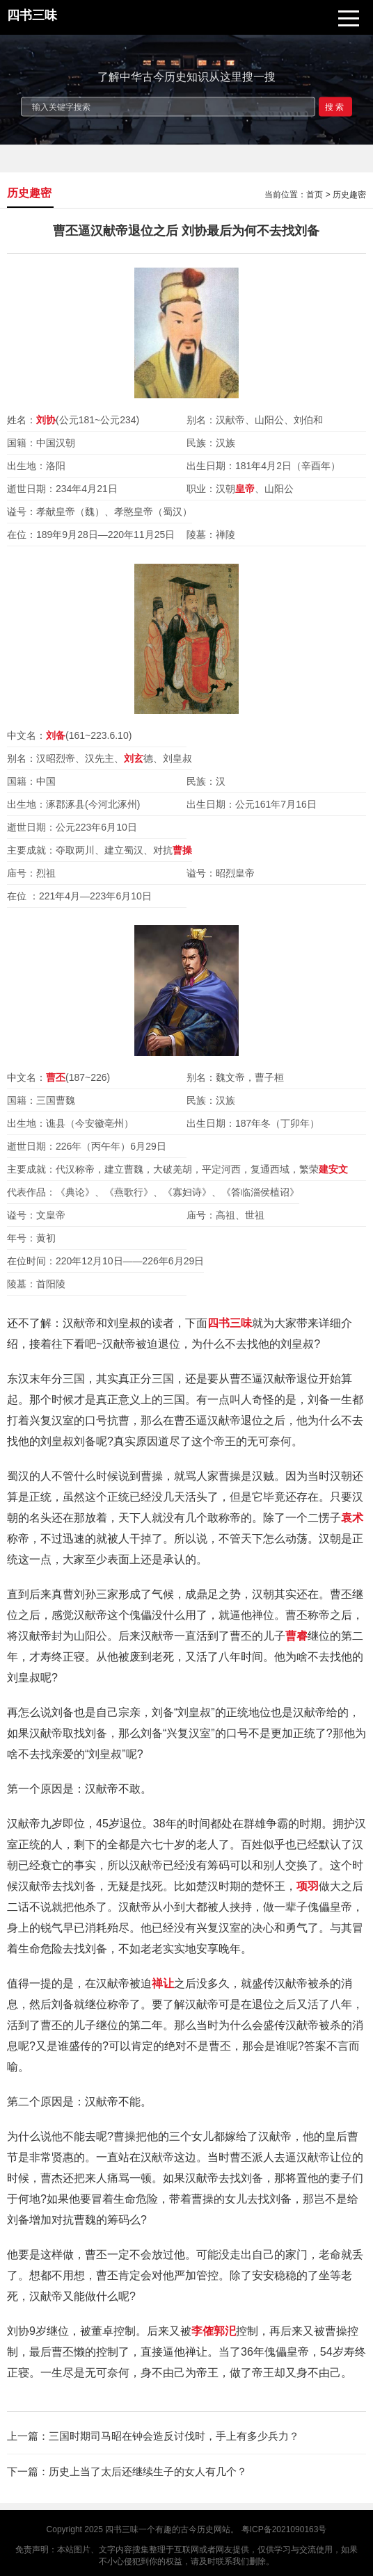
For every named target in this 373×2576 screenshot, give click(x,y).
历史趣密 (349, 194)
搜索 (335, 106)
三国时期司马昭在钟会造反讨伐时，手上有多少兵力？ (174, 2436)
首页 (314, 194)
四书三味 (121, 2529)
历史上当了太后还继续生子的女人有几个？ (148, 2471)
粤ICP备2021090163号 (284, 2529)
